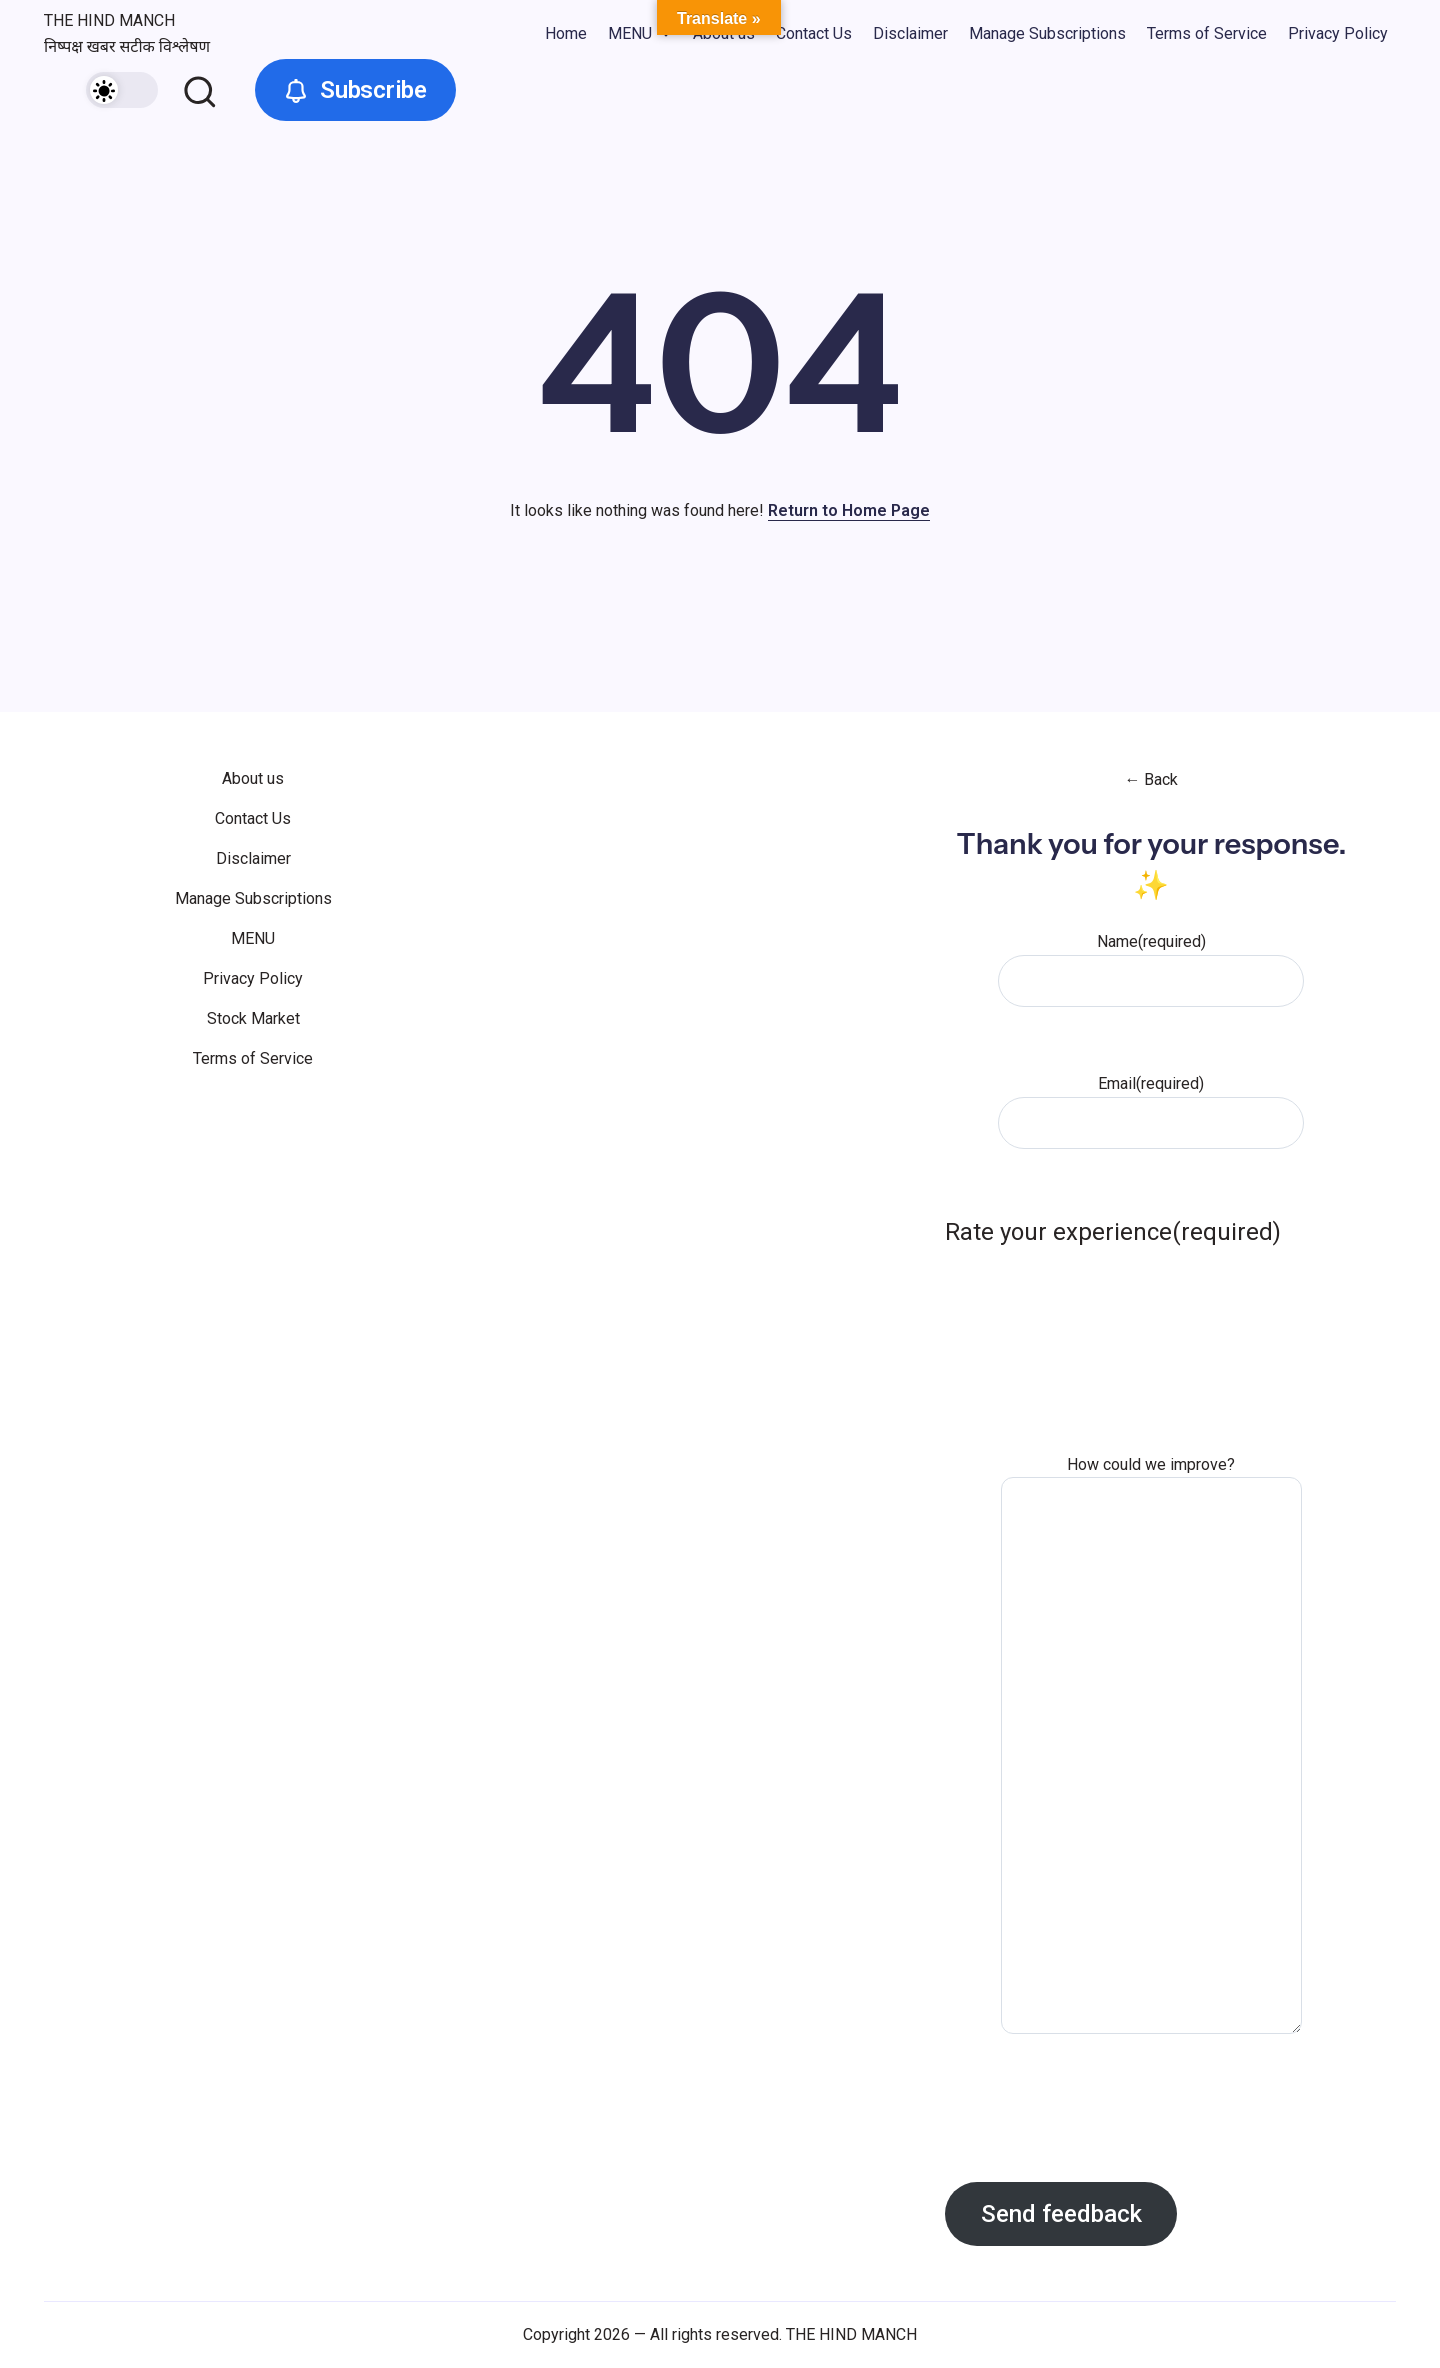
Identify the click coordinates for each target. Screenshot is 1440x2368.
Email (1151, 1083)
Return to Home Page (849, 510)
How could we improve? (1151, 1464)
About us (253, 778)
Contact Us (253, 818)
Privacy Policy (253, 978)
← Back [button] (1151, 779)
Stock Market (253, 1018)
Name (1151, 941)
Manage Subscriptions (253, 898)
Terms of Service (253, 1058)
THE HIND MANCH (109, 20)
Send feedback (1061, 2214)
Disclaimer (253, 858)
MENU (253, 938)
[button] (122, 90)
